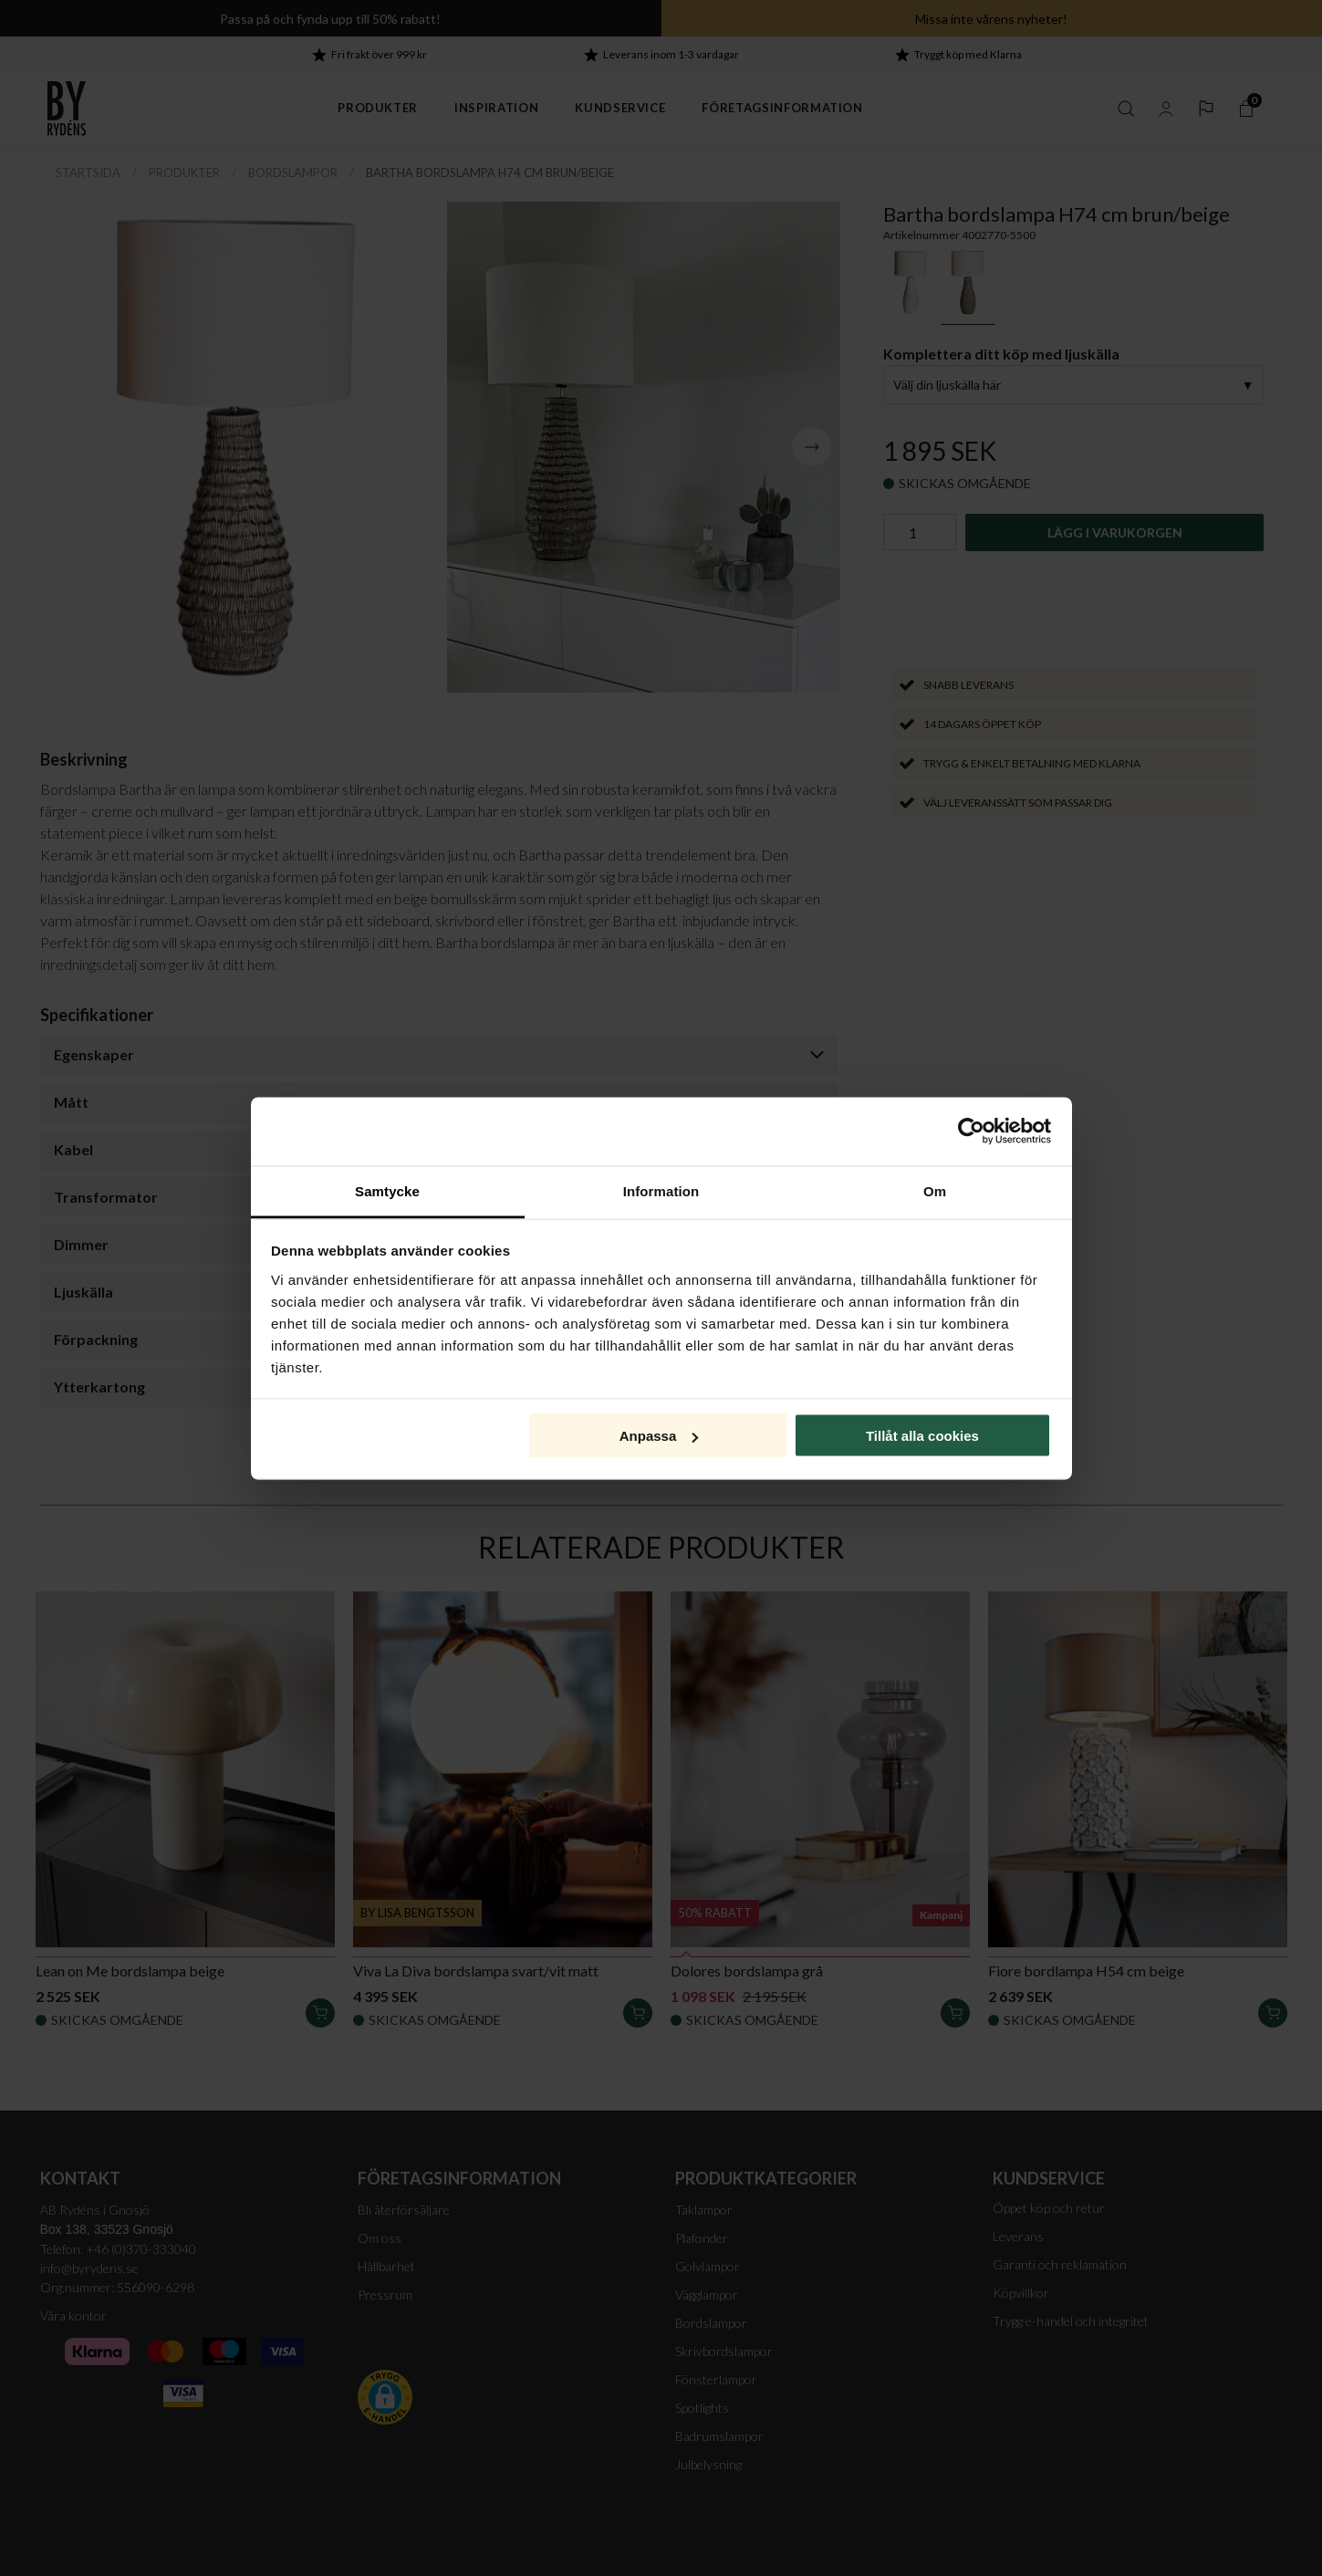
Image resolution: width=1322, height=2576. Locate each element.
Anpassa (659, 1436)
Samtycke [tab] (387, 1190)
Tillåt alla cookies (922, 1436)
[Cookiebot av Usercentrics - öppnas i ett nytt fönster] (971, 1131)
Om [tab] (934, 1190)
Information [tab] (661, 1190)
